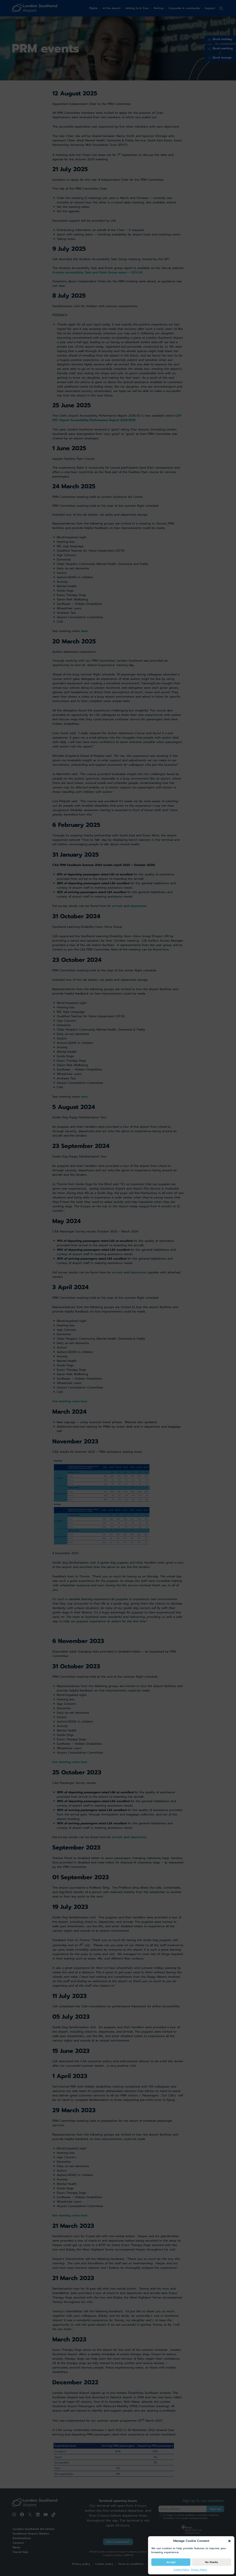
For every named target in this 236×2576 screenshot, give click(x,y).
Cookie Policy (181, 2570)
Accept (170, 2562)
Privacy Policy (199, 2570)
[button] (229, 2541)
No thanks (211, 2562)
